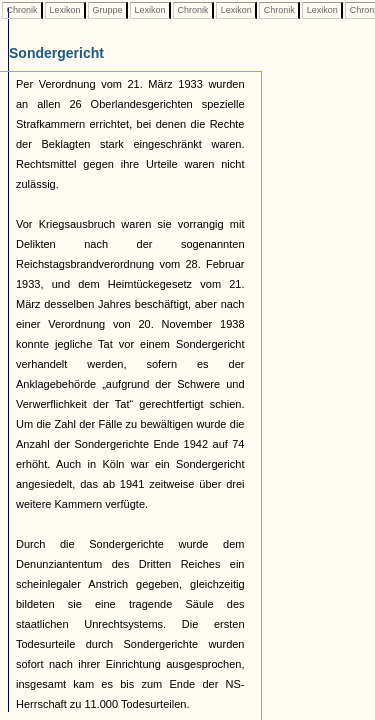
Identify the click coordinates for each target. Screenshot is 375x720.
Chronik (22, 10)
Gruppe (107, 10)
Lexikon (65, 10)
